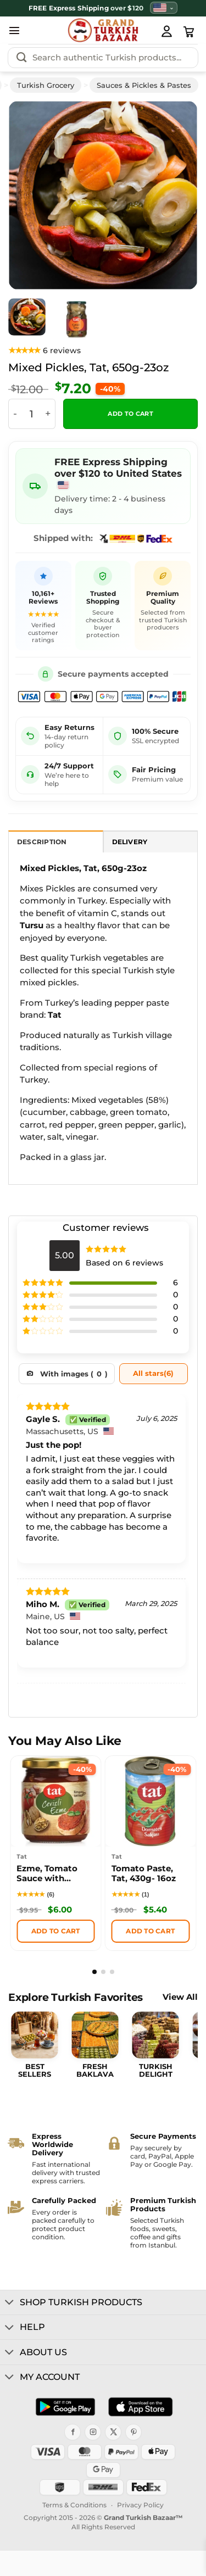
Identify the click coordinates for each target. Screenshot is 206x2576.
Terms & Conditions (74, 2505)
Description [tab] (42, 842)
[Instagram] (93, 2432)
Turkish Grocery (45, 85)
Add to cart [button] (55, 1931)
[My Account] (166, 31)
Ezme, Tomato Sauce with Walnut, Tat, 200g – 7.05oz (54, 1875)
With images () (74, 1373)
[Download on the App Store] (140, 2407)
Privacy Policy (140, 2505)
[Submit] (21, 57)
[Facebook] (72, 2432)
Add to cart (130, 413)
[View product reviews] (44, 351)
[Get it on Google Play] (65, 2407)
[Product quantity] (31, 414)
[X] (113, 2432)
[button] (14, 30)
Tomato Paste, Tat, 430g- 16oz (144, 1873)
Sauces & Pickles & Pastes (144, 85)
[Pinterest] (133, 2432)
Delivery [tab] (130, 842)
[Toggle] (9, 2303)
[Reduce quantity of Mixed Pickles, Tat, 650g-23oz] (14, 414)
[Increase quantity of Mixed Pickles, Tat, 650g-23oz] (48, 414)
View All (180, 1997)
